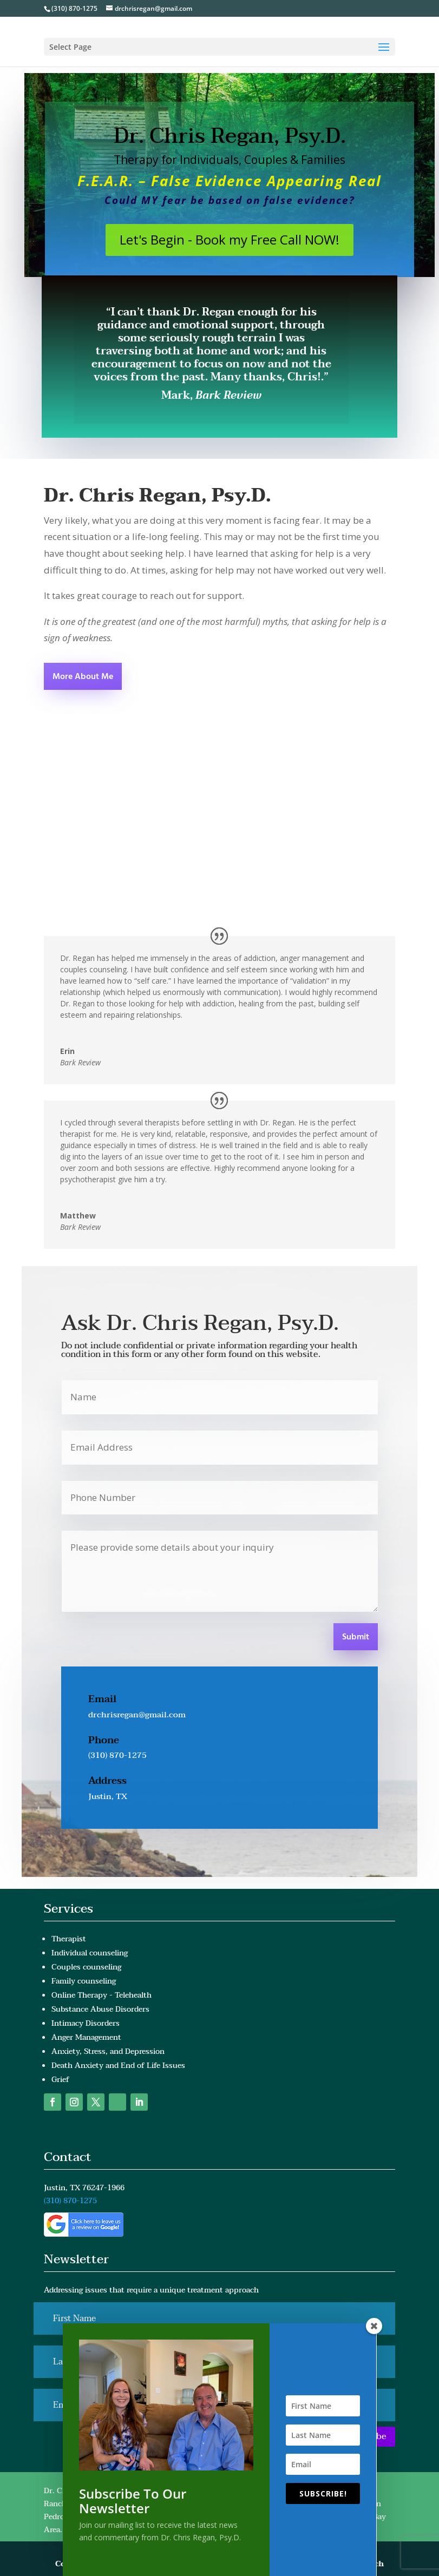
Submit (355, 1637)
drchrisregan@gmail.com (137, 1715)
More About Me (83, 677)
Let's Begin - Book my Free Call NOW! (229, 239)
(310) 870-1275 (74, 8)
